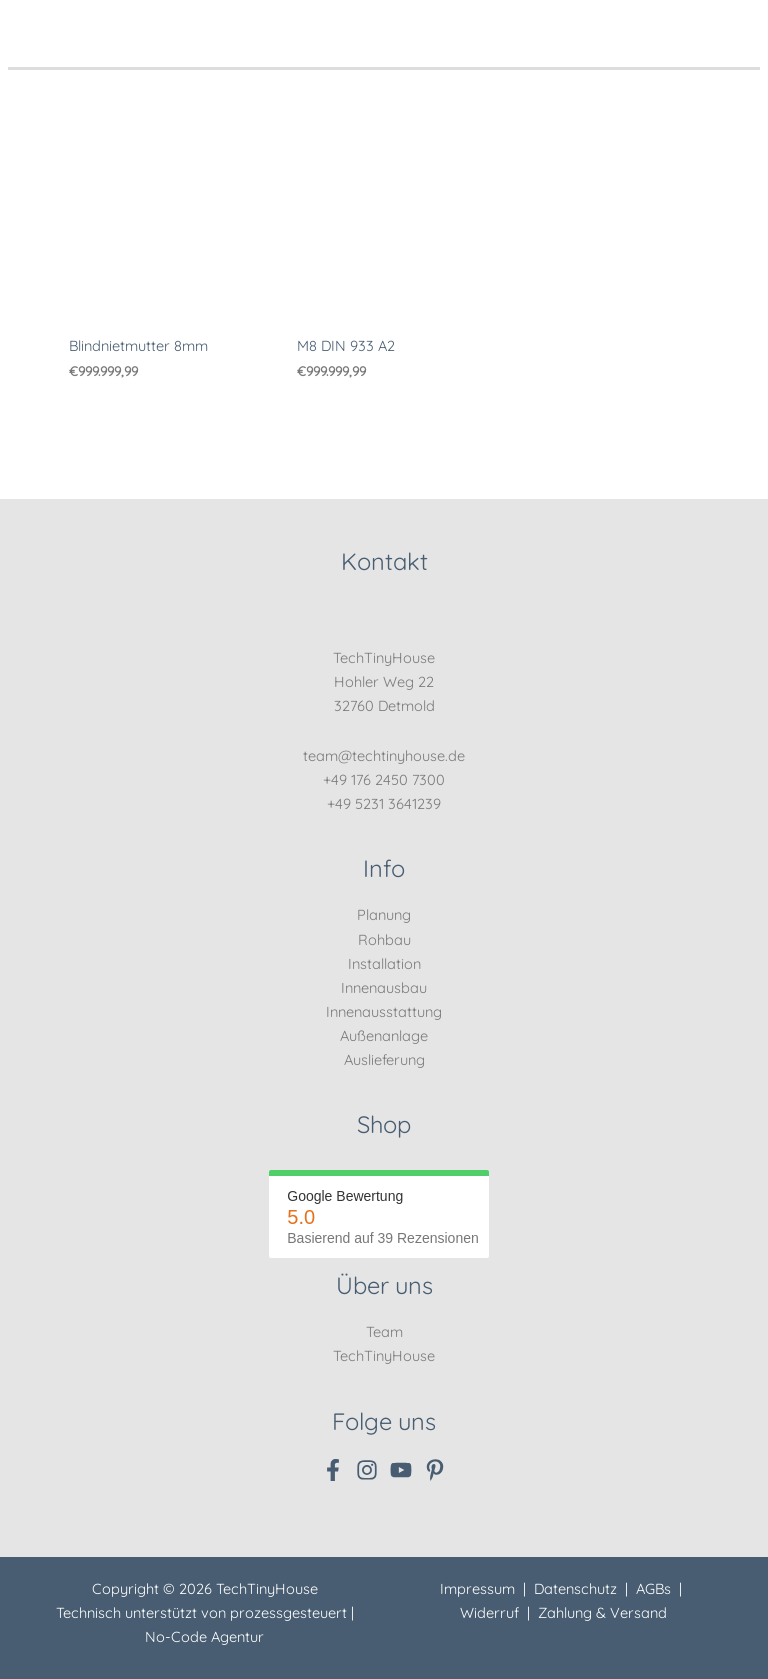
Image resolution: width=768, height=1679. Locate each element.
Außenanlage (384, 1035)
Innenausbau (384, 987)
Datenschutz (575, 1588)
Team (384, 1331)
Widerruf (489, 1612)
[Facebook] (333, 1470)
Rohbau (384, 939)
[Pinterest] (435, 1470)
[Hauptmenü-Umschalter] (739, 24)
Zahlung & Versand (602, 1612)
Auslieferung (384, 1059)
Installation (384, 963)
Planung (384, 914)
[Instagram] (367, 1470)
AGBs (653, 1588)
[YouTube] (401, 1470)
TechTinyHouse (384, 1355)
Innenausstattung (384, 1011)
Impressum (477, 1588)
